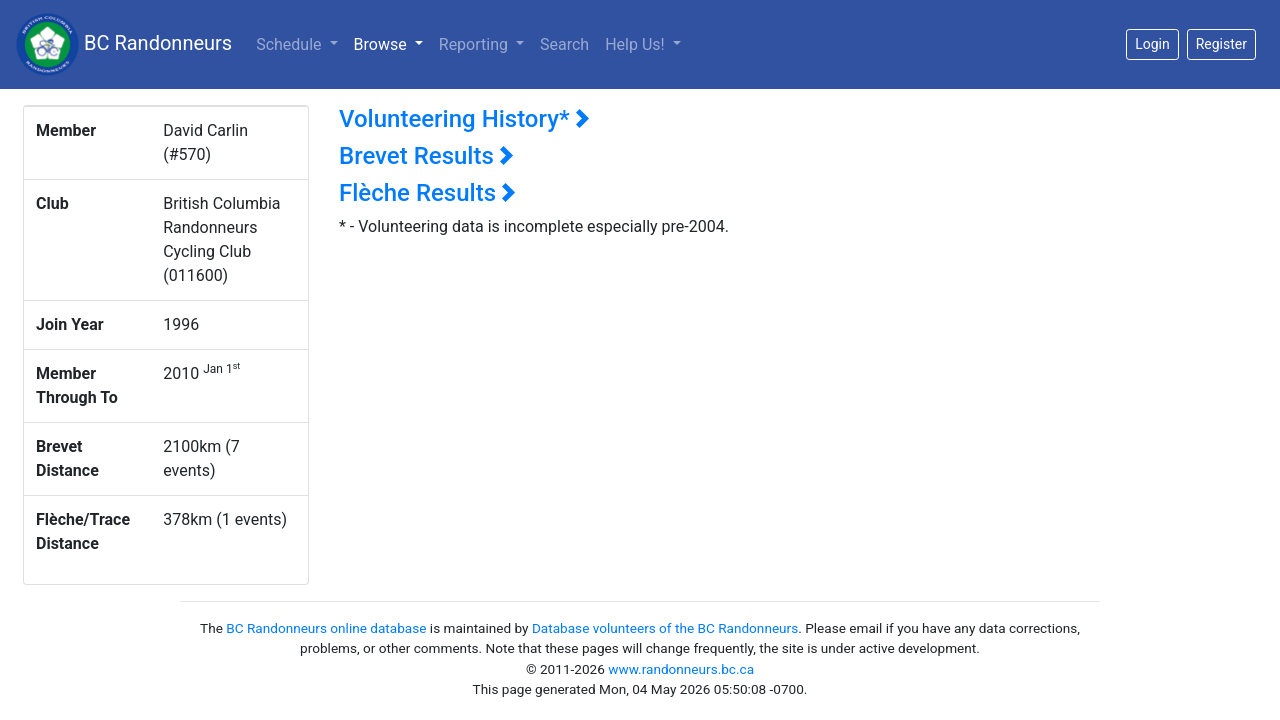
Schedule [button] (290, 44)
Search (564, 44)
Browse (392, 43)
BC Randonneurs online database (326, 628)
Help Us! (636, 44)
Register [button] (1221, 44)
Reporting (475, 44)
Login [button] (1152, 44)
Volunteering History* (464, 119)
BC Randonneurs (124, 44)
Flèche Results (427, 193)
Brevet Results (426, 156)
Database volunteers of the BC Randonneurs (665, 628)
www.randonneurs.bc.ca (681, 669)
